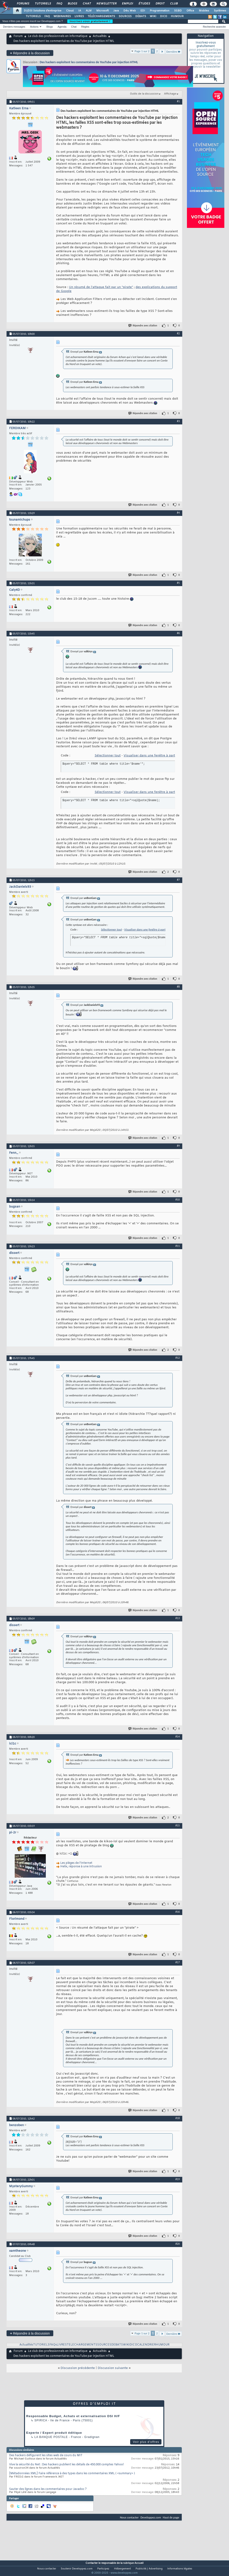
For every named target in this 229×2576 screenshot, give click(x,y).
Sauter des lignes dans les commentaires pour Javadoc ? (48, 2489)
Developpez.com (150, 2517)
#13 (177, 1618)
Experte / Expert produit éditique (54, 2432)
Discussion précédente (78, 2368)
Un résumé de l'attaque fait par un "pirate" (101, 287)
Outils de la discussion (144, 93)
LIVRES (79, 16)
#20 (177, 2243)
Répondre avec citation (143, 325)
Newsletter (106, 4)
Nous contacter (129, 2517)
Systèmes (220, 10)
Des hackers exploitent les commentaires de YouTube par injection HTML (89, 62)
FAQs (53, 2345)
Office (190, 10)
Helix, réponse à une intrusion (81, 1866)
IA (79, 10)
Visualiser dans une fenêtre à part (149, 756)
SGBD (178, 10)
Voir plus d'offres (146, 2442)
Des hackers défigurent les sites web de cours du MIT (45, 2455)
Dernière (173, 51)
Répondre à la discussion (30, 53)
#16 (177, 1911)
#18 (177, 2118)
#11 (177, 1246)
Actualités (100, 36)
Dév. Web (129, 10)
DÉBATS (140, 16)
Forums (22, 4)
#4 (178, 512)
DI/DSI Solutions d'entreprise (42, 10)
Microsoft (102, 10)
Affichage (170, 93)
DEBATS (117, 2345)
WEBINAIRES (62, 16)
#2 (178, 333)
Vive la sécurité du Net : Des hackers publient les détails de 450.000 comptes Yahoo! (66, 2465)
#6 (178, 633)
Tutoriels (42, 4)
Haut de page (171, 2517)
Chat (86, 4)
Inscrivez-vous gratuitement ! (90, 21)
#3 (178, 421)
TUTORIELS (33, 16)
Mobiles (204, 10)
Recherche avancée (214, 26)
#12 (177, 1357)
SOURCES (125, 16)
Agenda (61, 26)
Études (144, 4)
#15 (177, 1825)
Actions (34, 26)
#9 (178, 1145)
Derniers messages (14, 26)
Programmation (159, 10)
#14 (177, 1736)
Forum (18, 36)
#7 (178, 879)
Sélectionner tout (108, 756)
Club (173, 4)
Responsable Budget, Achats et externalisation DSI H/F (73, 2416)
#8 (178, 986)
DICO (163, 16)
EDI (142, 10)
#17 (177, 1962)
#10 (177, 1199)
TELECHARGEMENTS (82, 2345)
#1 (178, 101)
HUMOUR (177, 16)
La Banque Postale (51, 2437)
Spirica (40, 2420)
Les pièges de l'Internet (76, 1863)
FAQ (59, 4)
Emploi (127, 4)
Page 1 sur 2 (142, 51)
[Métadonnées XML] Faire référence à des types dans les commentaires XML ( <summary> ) (72, 2473)
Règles (85, 26)
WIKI (153, 16)
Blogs (72, 4)
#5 (178, 582)
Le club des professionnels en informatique (57, 36)
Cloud (70, 10)
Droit (160, 4)
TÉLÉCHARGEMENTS (101, 16)
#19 (177, 2179)
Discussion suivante (113, 2368)
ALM (89, 10)
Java (116, 10)
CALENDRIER (146, 2345)
